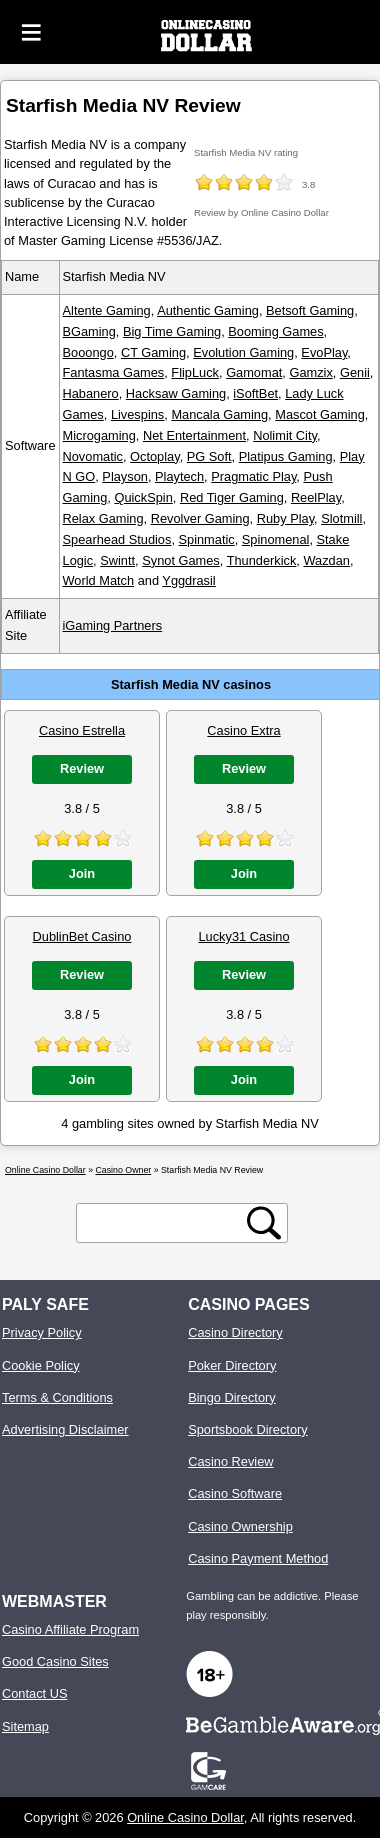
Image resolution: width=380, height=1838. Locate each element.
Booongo (88, 352)
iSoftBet (255, 393)
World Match (99, 580)
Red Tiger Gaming (232, 497)
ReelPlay (316, 497)
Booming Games (275, 331)
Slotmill (341, 518)
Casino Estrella (82, 730)
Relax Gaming (103, 518)
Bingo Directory (231, 1397)
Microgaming (99, 435)
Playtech (179, 476)
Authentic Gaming (208, 310)
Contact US (34, 1693)
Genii (355, 372)
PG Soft (209, 456)
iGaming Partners (113, 625)
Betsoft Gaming (310, 310)
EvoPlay (324, 352)
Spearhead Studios (117, 539)
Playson (125, 476)
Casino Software (235, 1493)
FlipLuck (195, 372)
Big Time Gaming (172, 331)
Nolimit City (285, 435)
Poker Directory (232, 1365)
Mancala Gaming (219, 414)
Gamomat (254, 372)
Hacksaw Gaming (176, 393)
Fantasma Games (114, 372)
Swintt (117, 560)
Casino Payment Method (258, 1558)
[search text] (165, 1223)
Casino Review (230, 1461)
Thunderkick (262, 560)
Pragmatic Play (253, 476)
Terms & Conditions (57, 1397)
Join (82, 873)
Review (82, 768)
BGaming (89, 331)
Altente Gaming (107, 310)
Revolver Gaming (200, 518)
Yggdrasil (188, 580)
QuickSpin (143, 497)
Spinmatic (207, 539)
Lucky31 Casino (243, 936)
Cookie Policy (41, 1365)
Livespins (137, 414)
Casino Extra (243, 730)
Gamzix (310, 372)
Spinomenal (276, 539)
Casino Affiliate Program (70, 1629)
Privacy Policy (42, 1332)
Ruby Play (285, 518)
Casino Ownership (240, 1526)
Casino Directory (235, 1332)
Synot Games (181, 560)
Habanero (91, 393)
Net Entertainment (194, 435)
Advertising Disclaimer (65, 1429)
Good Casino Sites (55, 1661)
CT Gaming (153, 352)
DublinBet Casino (82, 936)
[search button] (264, 1223)
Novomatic (93, 456)
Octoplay (155, 456)
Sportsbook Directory (247, 1429)
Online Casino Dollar (185, 1817)
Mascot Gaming (320, 414)
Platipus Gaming (286, 456)
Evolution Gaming (243, 352)
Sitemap (25, 1726)
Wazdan (326, 560)
